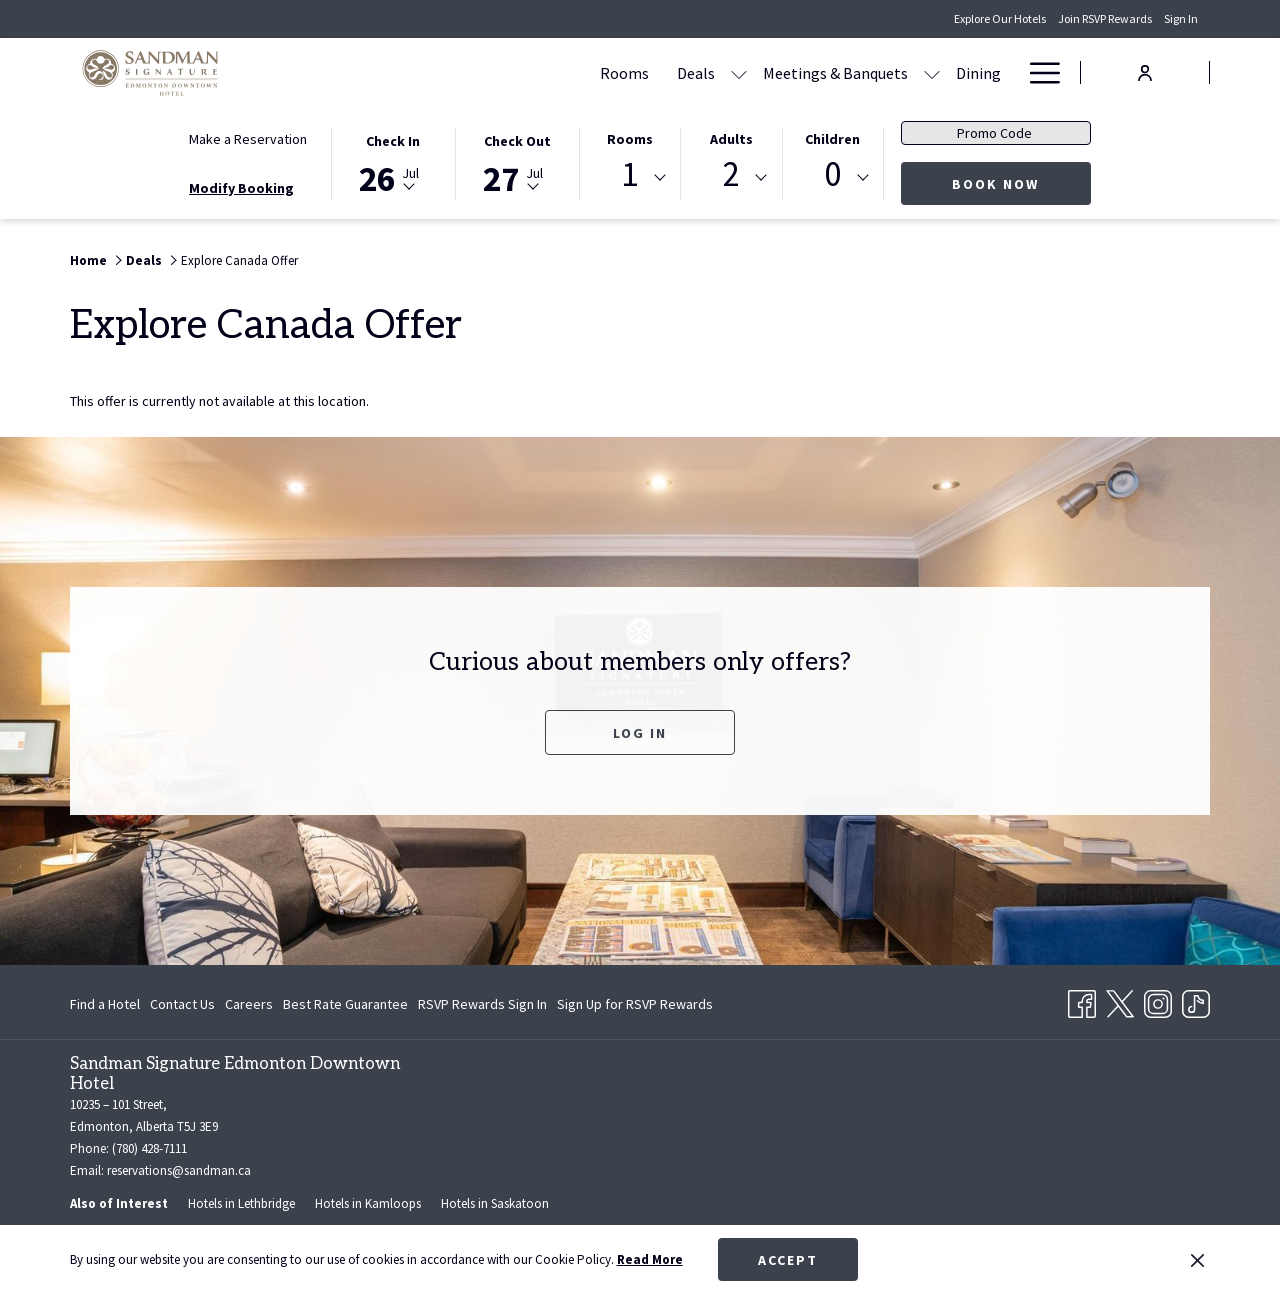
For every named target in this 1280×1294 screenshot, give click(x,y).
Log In (640, 733)
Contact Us (182, 1004)
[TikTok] (1196, 1000)
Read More (650, 1259)
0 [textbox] (832, 174)
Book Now (1021, 183)
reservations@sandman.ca (179, 1170)
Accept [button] (788, 1260)
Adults (731, 139)
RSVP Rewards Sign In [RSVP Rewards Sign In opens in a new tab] (482, 1007)
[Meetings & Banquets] (717, 72)
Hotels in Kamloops (368, 1203)
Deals (144, 260)
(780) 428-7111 (149, 1148)
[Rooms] (506, 72)
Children (832, 139)
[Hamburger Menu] (1037, 72)
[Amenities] (946, 72)
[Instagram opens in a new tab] (1158, 1000)
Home (88, 260)
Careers (249, 1004)
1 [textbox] (629, 174)
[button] (393, 162)
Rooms (630, 139)
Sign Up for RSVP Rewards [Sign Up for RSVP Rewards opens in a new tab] (635, 1007)
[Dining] (860, 72)
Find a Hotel (105, 1004)
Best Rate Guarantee (345, 1004)
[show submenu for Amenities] (1005, 72)
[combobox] (630, 178)
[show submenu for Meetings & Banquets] (814, 72)
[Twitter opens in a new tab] (1120, 1000)
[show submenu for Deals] (621, 72)
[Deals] (578, 72)
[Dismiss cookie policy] (1197, 1260)
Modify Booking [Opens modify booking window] (241, 188)
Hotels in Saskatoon (495, 1203)
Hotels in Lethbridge (241, 1203)
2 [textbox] (731, 174)
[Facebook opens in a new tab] (1082, 1000)
